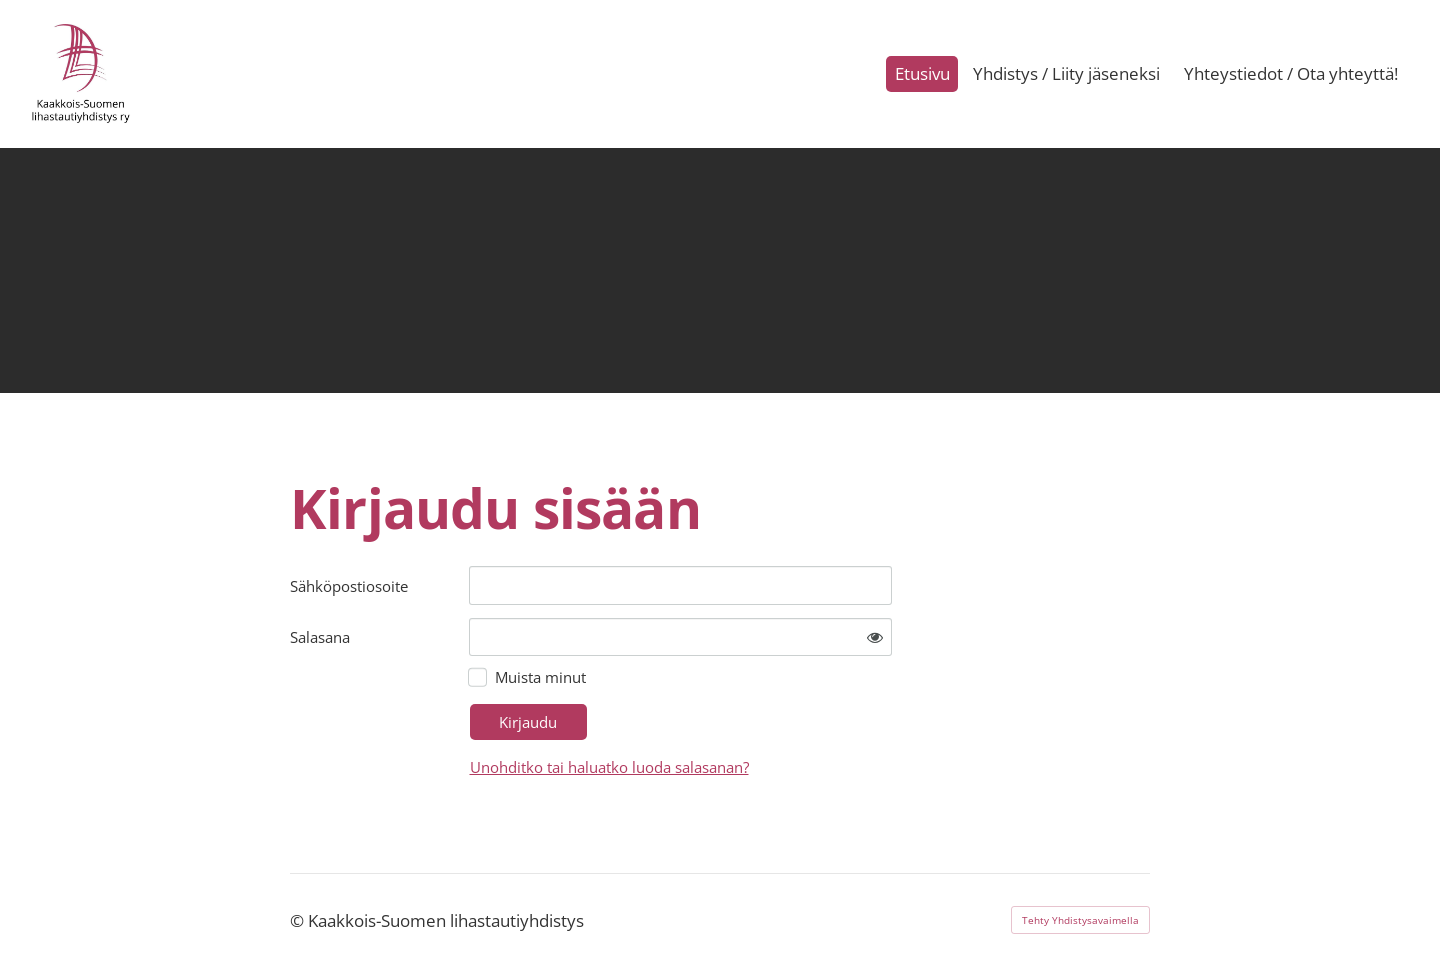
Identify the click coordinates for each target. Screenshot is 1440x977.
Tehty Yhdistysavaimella (1080, 920)
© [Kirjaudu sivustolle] (299, 920)
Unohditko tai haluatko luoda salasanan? (609, 767)
